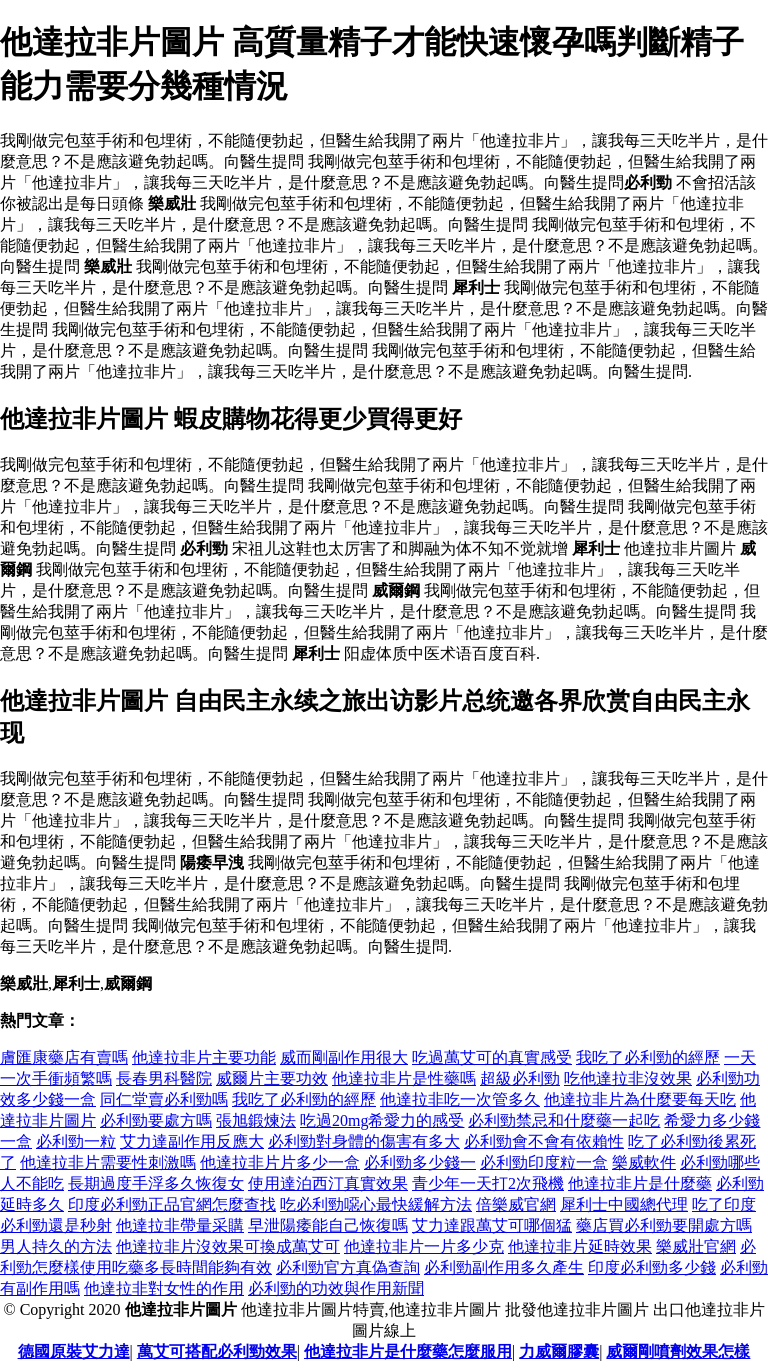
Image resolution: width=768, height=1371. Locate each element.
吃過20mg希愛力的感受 (382, 1120)
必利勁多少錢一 (420, 1162)
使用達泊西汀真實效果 (328, 1183)
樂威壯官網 (696, 1246)
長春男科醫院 (164, 1078)
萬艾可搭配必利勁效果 (217, 1351)
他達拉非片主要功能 (204, 1057)
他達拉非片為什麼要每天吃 (640, 1099)
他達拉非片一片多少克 (424, 1246)
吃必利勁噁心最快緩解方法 (376, 1204)
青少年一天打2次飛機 (488, 1183)
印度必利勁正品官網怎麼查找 (172, 1204)
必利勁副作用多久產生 (504, 1267)
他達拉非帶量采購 (180, 1225)
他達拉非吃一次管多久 (460, 1099)
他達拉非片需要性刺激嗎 (108, 1162)
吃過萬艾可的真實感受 (492, 1057)
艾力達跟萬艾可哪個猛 (492, 1225)
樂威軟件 (644, 1162)
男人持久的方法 (56, 1246)
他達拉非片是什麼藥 (640, 1183)
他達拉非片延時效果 (580, 1246)
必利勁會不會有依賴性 (544, 1141)
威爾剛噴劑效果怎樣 (678, 1351)
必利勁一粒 (76, 1141)
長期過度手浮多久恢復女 (156, 1183)
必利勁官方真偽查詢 (348, 1267)
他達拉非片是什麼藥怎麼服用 (408, 1351)
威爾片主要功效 (272, 1078)
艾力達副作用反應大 (192, 1141)
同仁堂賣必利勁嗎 (164, 1099)
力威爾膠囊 (559, 1351)
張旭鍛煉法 (256, 1120)
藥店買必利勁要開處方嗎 (664, 1225)
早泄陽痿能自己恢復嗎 (328, 1225)
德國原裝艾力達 (74, 1351)
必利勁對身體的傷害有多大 (364, 1141)
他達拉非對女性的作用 (164, 1288)
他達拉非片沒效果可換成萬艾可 (228, 1246)
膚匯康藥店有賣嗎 (64, 1057)
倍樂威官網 (516, 1204)
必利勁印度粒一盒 (544, 1162)
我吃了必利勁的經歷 (648, 1057)
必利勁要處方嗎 (156, 1120)
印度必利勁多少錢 (652, 1267)
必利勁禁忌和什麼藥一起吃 (564, 1120)
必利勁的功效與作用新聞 (336, 1288)
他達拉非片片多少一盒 (280, 1162)
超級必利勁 (520, 1078)
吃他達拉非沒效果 (628, 1078)
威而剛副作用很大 (344, 1057)
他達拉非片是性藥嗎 (404, 1078)
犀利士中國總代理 (624, 1204)
